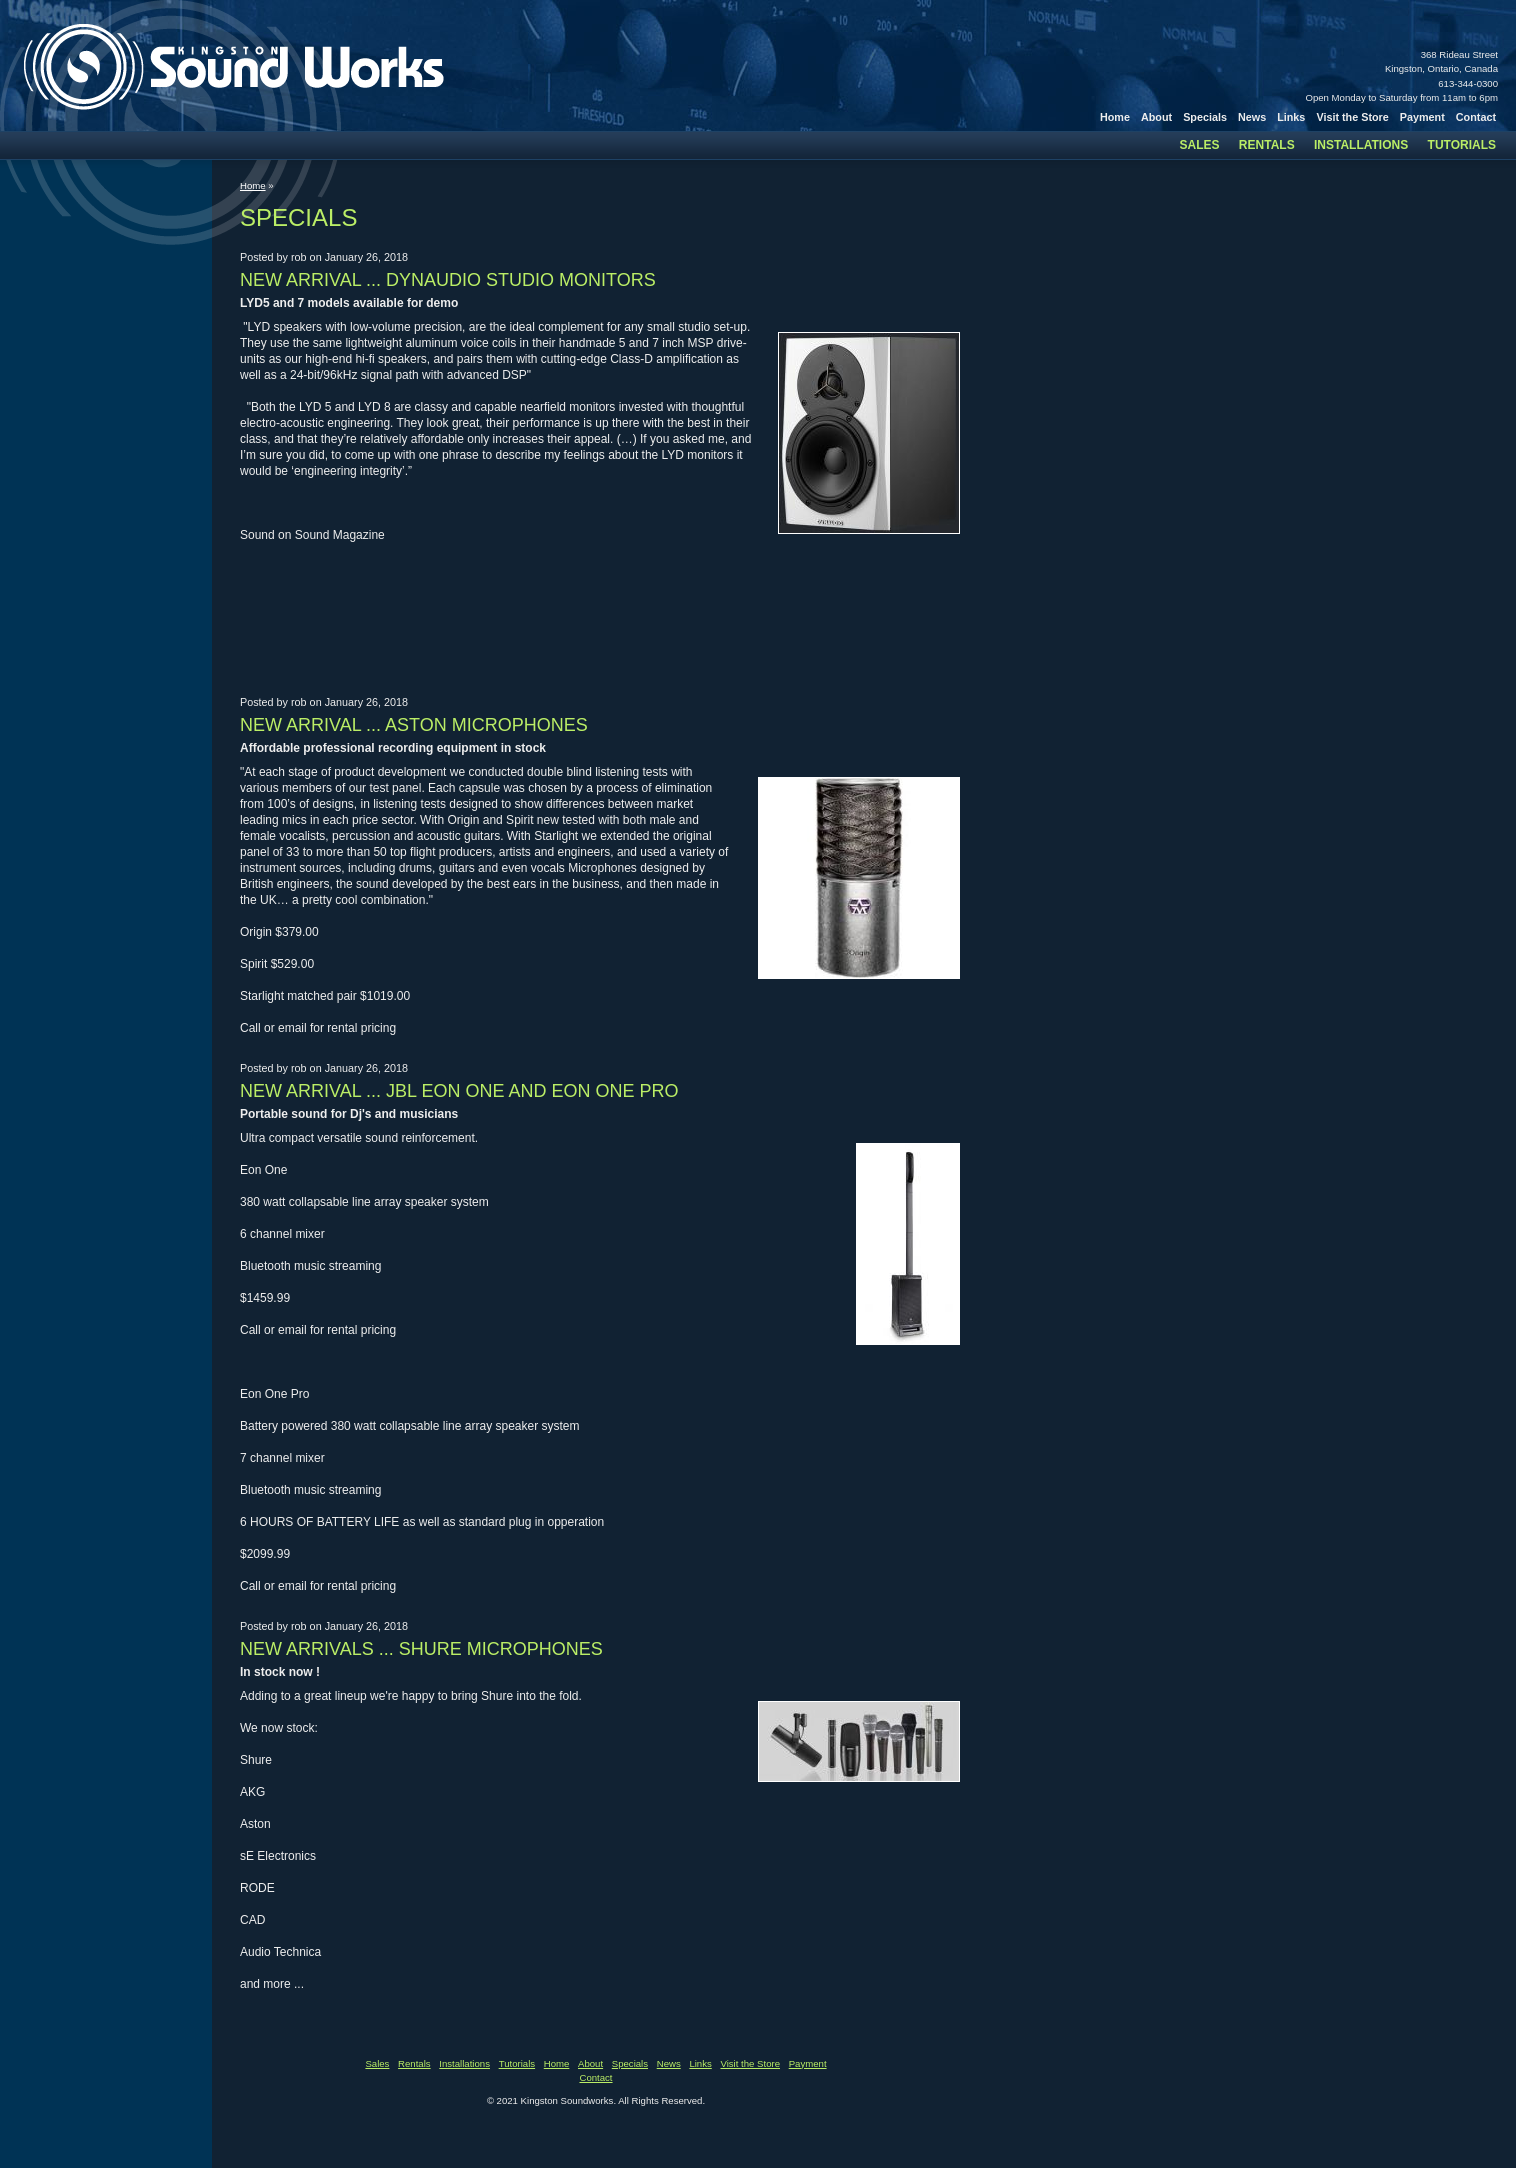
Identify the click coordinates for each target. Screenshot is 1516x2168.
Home (1115, 117)
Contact (1476, 117)
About (1156, 117)
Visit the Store (1352, 117)
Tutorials (1462, 145)
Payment (1422, 117)
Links (1291, 117)
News (1252, 117)
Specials (1205, 117)
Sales (1200, 145)
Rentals (1267, 145)
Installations (1361, 145)
